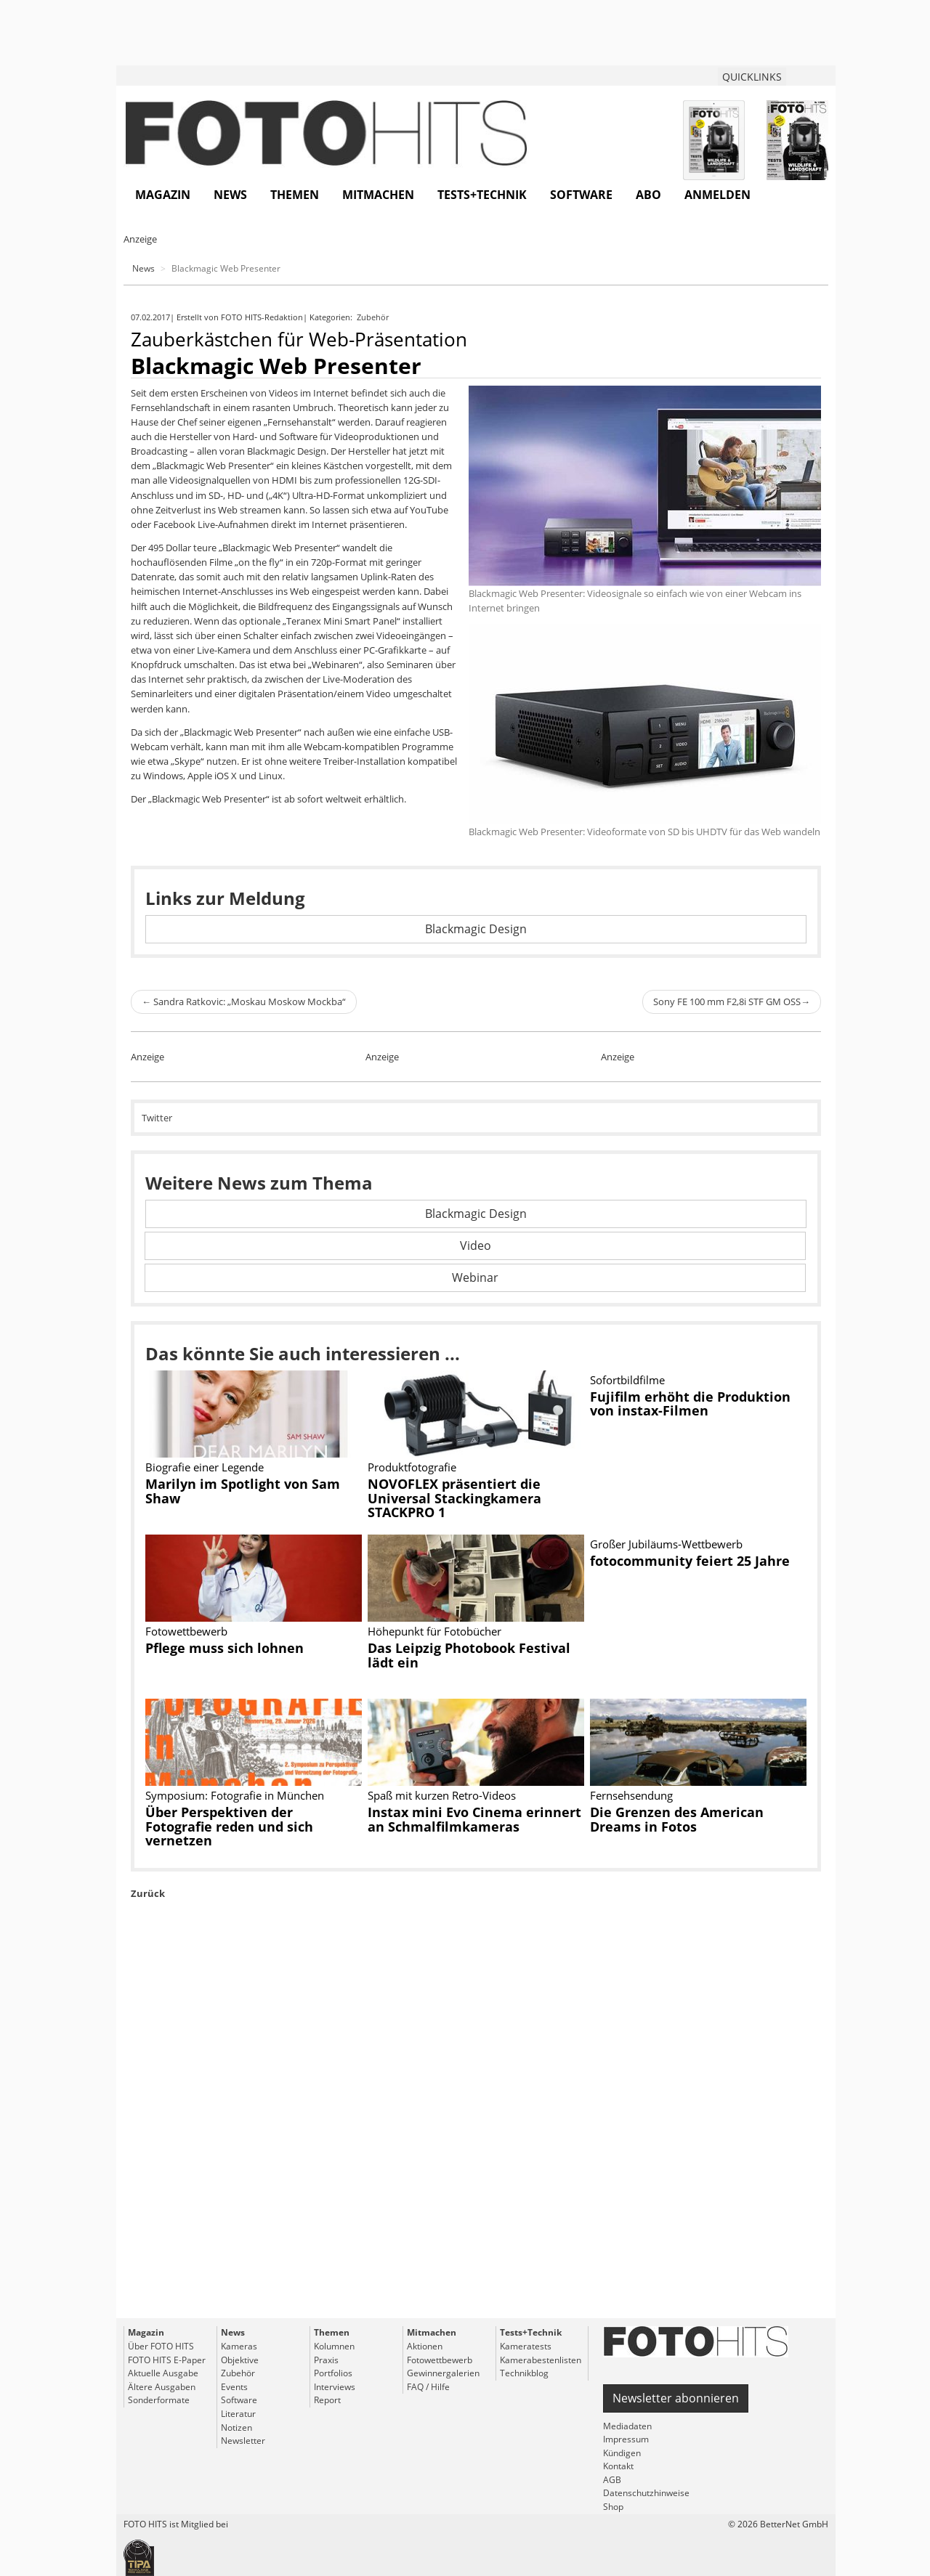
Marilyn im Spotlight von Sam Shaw (242, 1491)
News (230, 195)
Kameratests (525, 2346)
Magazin (162, 195)
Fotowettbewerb (186, 1631)
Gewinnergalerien (443, 2373)
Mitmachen (378, 195)
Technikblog (524, 2373)
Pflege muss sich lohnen (224, 1648)
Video (475, 1246)
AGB (612, 2480)
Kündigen (622, 2453)
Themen (294, 195)
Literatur (238, 2414)
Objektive (240, 2360)
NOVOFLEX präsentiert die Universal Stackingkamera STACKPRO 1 (454, 1498)
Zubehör (374, 317)
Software (581, 195)
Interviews (334, 2387)
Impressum (626, 2439)
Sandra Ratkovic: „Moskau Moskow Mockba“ (244, 1001)
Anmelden (717, 195)
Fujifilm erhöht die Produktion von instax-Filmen (690, 1404)
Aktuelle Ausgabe (163, 2373)
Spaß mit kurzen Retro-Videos (442, 1795)
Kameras (239, 2346)
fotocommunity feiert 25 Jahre (690, 1560)
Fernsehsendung (631, 1795)
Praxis (326, 2360)
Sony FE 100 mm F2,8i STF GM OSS (731, 1001)
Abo (648, 195)
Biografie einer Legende (204, 1467)
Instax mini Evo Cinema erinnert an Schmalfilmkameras (474, 1819)
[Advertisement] (476, 2142)
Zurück (148, 1893)
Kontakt (618, 2466)
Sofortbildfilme (627, 1380)
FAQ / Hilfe (428, 2387)
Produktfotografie (412, 1467)
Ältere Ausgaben (161, 2387)
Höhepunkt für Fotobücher (434, 1631)
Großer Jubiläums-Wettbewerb (666, 1544)
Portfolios (333, 2373)
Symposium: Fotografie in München (234, 1795)
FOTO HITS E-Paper (167, 2360)
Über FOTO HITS (161, 2346)
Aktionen (424, 2346)
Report (327, 2400)
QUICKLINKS (752, 77)
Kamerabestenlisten (540, 2360)
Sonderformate (159, 2400)
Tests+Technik (482, 195)
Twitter (157, 1117)
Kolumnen (334, 2346)
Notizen (236, 2427)
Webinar (475, 1277)
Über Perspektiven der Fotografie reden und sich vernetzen (229, 1826)
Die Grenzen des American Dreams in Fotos (677, 1819)
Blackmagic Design (476, 929)
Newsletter (243, 2440)
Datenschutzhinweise (646, 2493)
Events (234, 2387)
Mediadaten (627, 2426)
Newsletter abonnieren (675, 2398)
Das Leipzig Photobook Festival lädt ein (469, 1655)
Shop (613, 2506)
